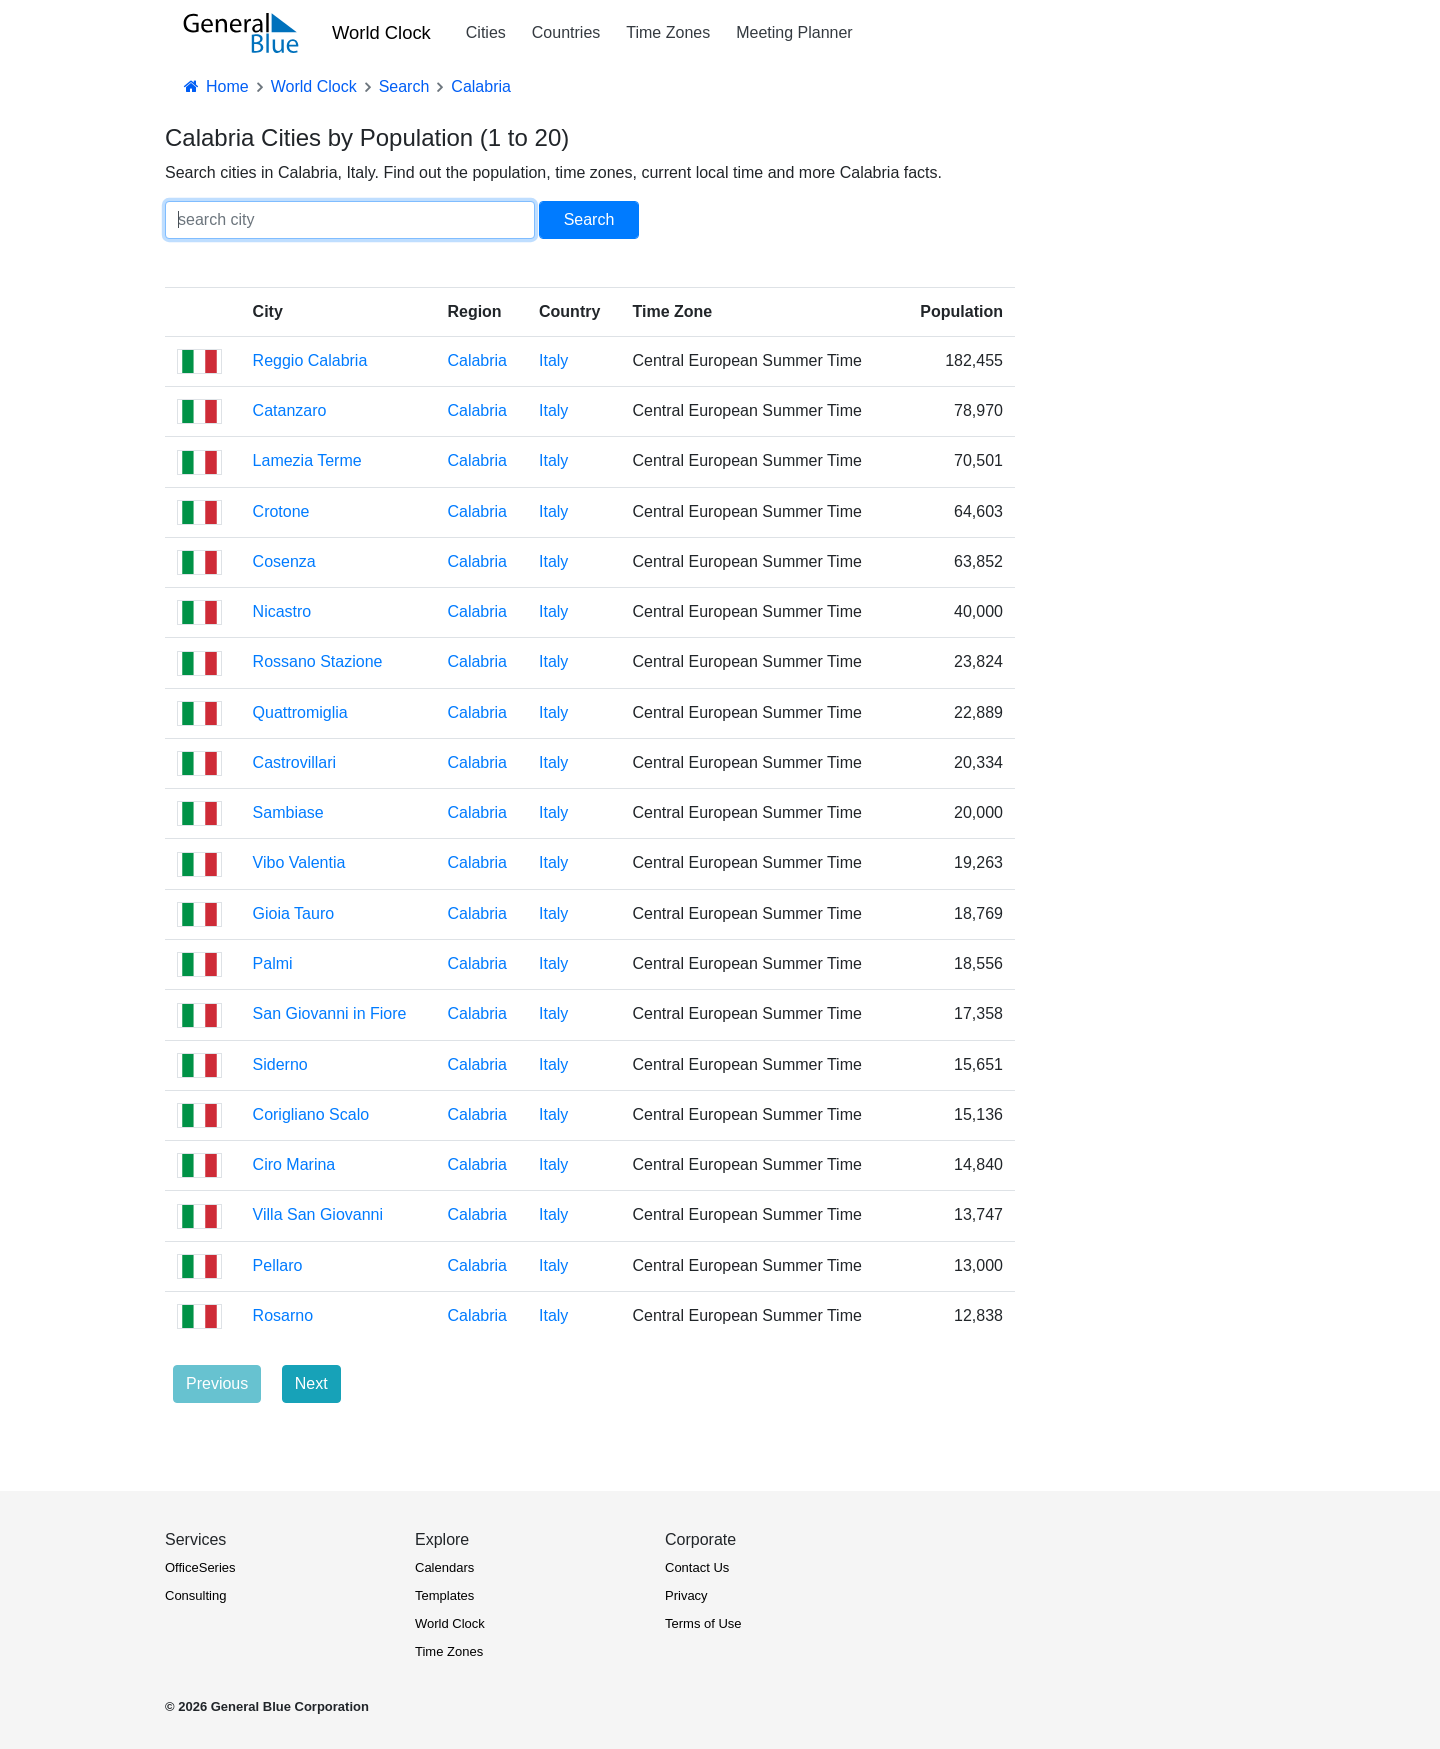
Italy (553, 360)
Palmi (273, 963)
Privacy (686, 1595)
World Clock (381, 32)
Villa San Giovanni (318, 1214)
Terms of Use (703, 1623)
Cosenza (284, 561)
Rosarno (283, 1315)
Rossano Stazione (318, 661)
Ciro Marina (294, 1164)
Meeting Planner (794, 32)
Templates (444, 1595)
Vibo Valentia (299, 862)
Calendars (444, 1567)
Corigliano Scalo (311, 1114)
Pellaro (278, 1265)
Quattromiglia (300, 712)
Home (215, 86)
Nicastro (282, 611)
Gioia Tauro (294, 913)
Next (311, 1383)
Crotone (281, 511)
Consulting (195, 1595)
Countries (566, 32)
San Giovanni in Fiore (330, 1013)
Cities (486, 32)
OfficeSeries (200, 1567)
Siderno (280, 1064)
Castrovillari (295, 762)
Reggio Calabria (310, 360)
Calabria (477, 360)
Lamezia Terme (307, 460)
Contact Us (697, 1567)
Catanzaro (290, 410)
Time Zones (668, 32)
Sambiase (288, 812)
